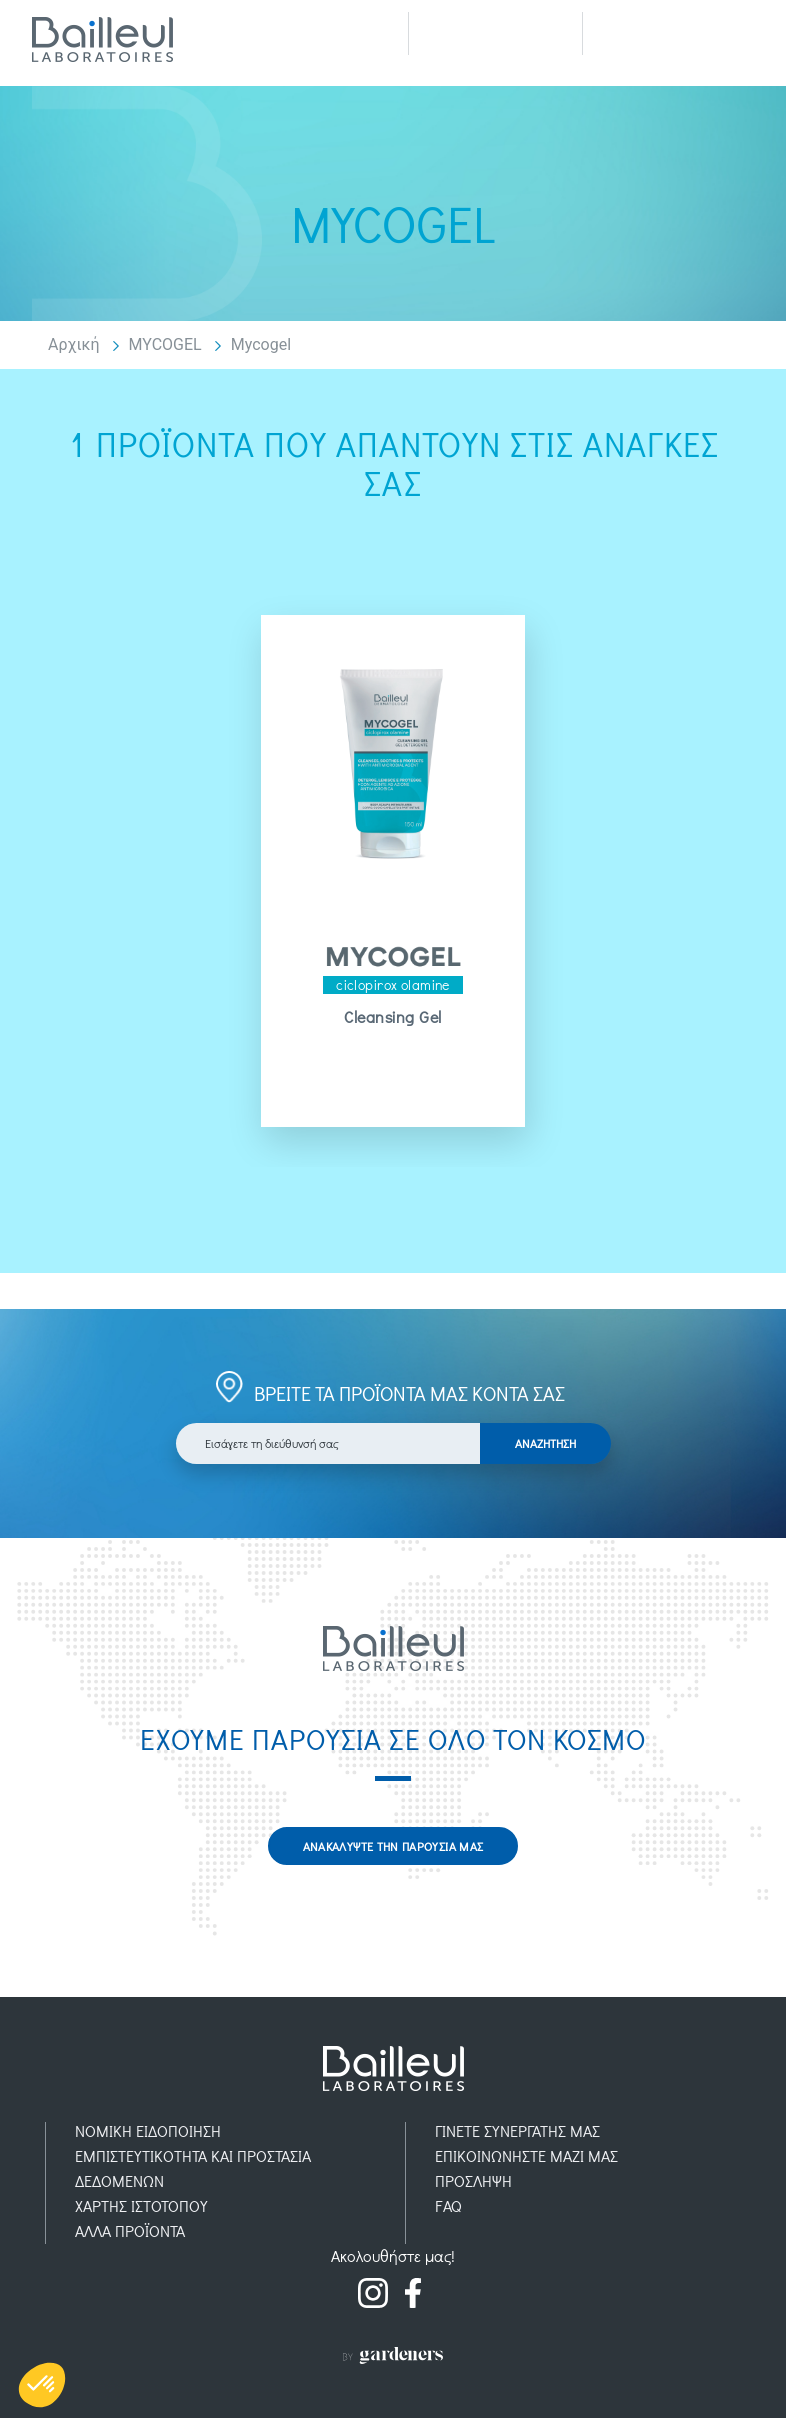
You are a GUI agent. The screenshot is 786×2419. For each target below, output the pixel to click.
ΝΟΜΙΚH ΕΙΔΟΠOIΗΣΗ (148, 2131)
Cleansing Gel (392, 1017)
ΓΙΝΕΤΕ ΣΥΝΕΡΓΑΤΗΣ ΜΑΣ (517, 2131)
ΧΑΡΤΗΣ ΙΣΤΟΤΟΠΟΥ (141, 2206)
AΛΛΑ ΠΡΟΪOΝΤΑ (130, 2231)
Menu (669, 33)
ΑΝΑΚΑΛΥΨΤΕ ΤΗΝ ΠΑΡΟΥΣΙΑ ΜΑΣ (393, 1846)
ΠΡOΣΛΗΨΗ (473, 2181)
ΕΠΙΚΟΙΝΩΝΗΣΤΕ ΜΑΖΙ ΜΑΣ (526, 2156)
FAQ (448, 2206)
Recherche (495, 33)
